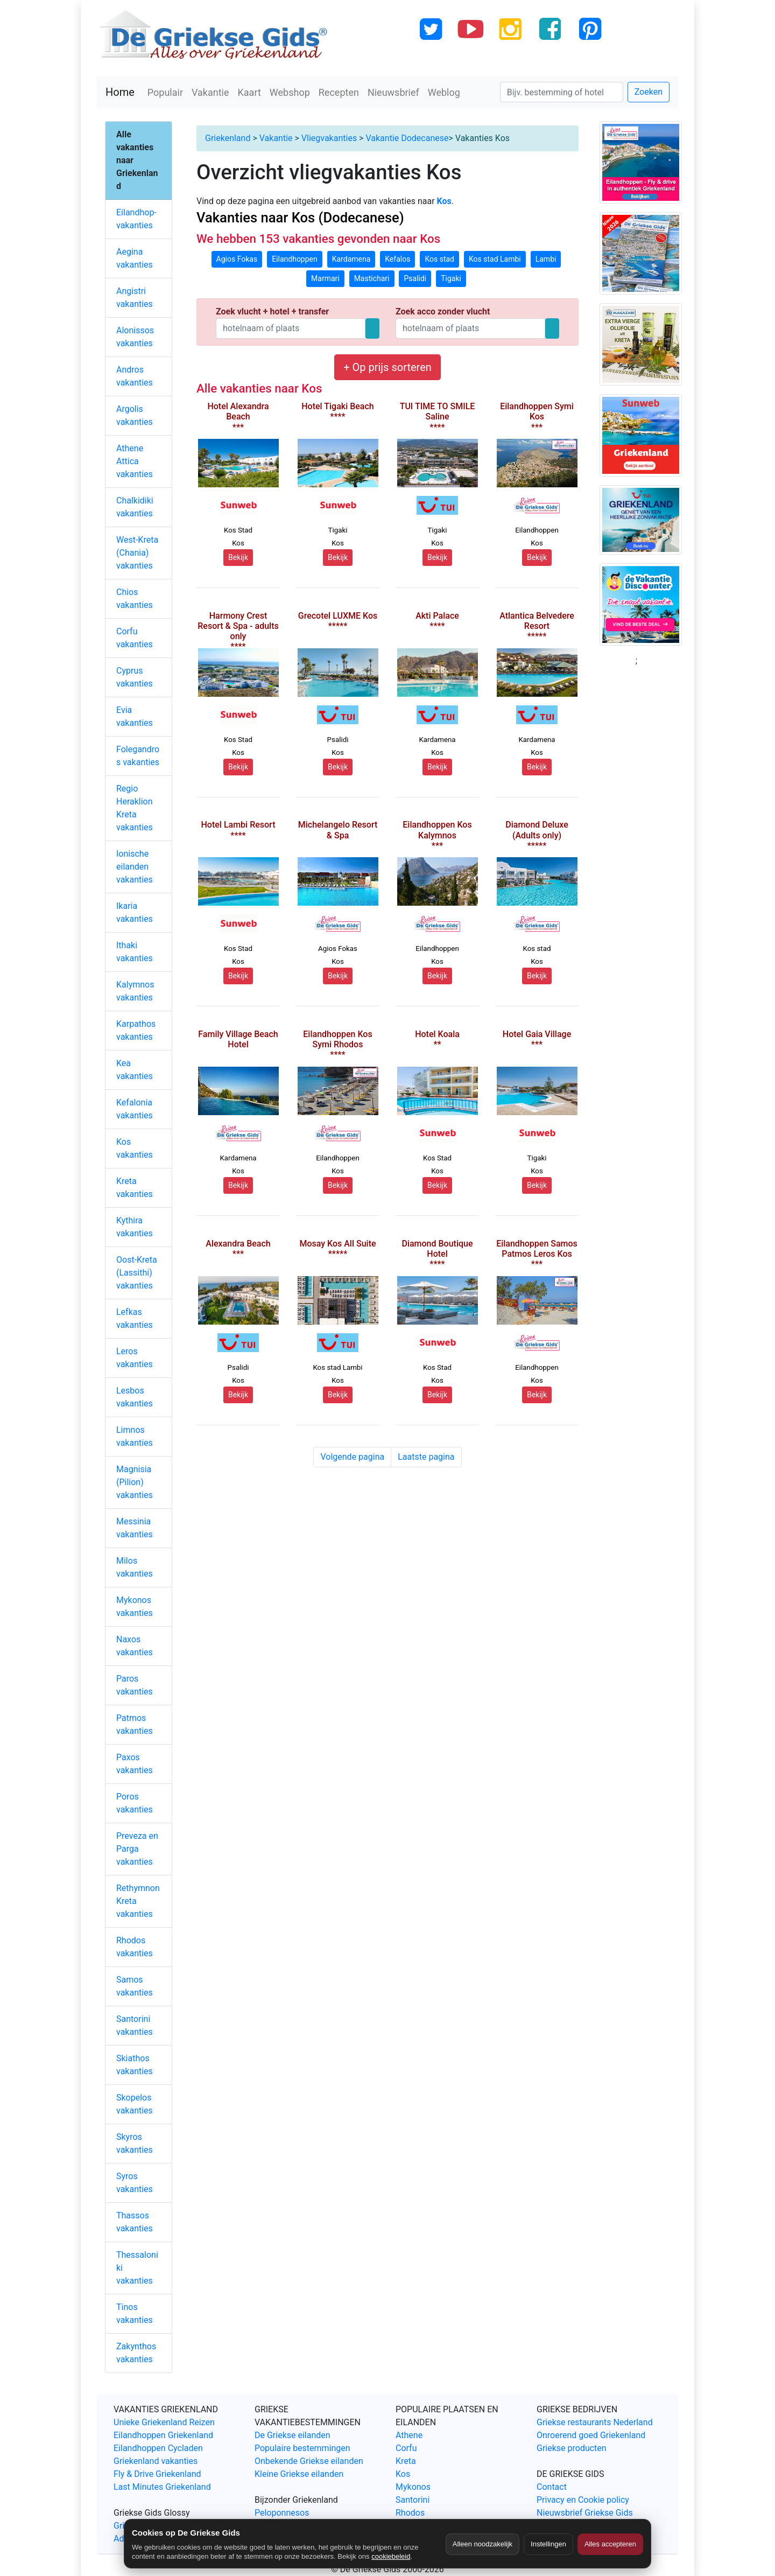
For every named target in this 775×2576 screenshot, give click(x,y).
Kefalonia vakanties (134, 1109)
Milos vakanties (134, 1567)
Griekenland (227, 138)
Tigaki (451, 278)
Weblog (444, 92)
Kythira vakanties (134, 1226)
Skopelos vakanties (134, 2104)
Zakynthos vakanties (136, 2352)
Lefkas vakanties (134, 1318)
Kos (403, 2474)
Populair (165, 92)
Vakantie (210, 92)
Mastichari (372, 278)
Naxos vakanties (134, 1645)
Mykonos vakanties (134, 1606)
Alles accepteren (610, 2544)
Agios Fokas (237, 259)
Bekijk (238, 557)
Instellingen (548, 2544)
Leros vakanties (134, 1357)
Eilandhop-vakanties (136, 218)
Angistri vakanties (134, 297)
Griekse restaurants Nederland (595, 2422)
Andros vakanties (134, 376)
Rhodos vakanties (134, 1946)
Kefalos (397, 259)
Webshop (290, 92)
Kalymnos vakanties (135, 991)
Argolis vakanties (134, 415)
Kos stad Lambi (495, 259)
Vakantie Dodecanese (406, 138)
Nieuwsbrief (393, 92)
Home (120, 92)
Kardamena (351, 259)
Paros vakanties (134, 1685)
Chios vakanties (134, 598)
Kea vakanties (134, 1069)
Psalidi (415, 278)
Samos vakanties (134, 1986)
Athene (409, 2435)
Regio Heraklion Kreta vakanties (134, 807)
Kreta (406, 2461)
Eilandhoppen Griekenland (163, 2435)
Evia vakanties (134, 716)
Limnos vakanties (134, 1436)
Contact (552, 2487)
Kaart (249, 92)
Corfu (406, 2448)
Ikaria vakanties (134, 912)
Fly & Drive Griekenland (157, 2474)
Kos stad (439, 259)
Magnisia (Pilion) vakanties (134, 1482)
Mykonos (413, 2487)
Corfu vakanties (134, 637)
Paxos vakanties (134, 1763)
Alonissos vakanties (135, 336)
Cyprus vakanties (134, 677)
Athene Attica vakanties (134, 461)
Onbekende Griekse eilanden (309, 2461)
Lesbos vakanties (134, 1397)
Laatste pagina (426, 1457)
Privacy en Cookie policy (583, 2500)
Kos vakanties (134, 1148)
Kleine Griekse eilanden (299, 2474)
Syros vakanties (134, 2182)
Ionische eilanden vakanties (134, 867)
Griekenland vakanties (156, 2461)
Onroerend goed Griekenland (591, 2435)
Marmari (325, 278)
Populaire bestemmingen (302, 2448)
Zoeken (649, 92)
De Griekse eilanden (292, 2435)
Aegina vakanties (134, 258)
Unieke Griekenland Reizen (164, 2422)
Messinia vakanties (134, 1527)
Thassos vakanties (134, 2222)
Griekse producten (572, 2448)
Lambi (546, 259)
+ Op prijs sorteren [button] (387, 367)
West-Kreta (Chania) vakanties (137, 553)
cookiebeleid (390, 2556)
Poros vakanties (134, 1803)
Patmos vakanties (134, 1724)
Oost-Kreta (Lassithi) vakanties (136, 1273)
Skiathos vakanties (134, 2064)
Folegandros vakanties (137, 755)
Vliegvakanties (329, 138)
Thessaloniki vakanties (137, 2268)
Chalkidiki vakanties (134, 507)
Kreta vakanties (134, 1187)
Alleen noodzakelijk (482, 2544)
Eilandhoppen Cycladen (158, 2448)
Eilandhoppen (295, 259)
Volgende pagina (352, 1457)
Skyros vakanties (134, 2143)
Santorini (412, 2500)
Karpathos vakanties (136, 1030)
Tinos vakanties (134, 2313)
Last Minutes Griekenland (162, 2487)
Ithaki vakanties (134, 951)
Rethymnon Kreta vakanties (138, 1901)
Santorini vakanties (134, 2025)
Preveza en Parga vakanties (137, 1849)
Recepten (339, 92)
